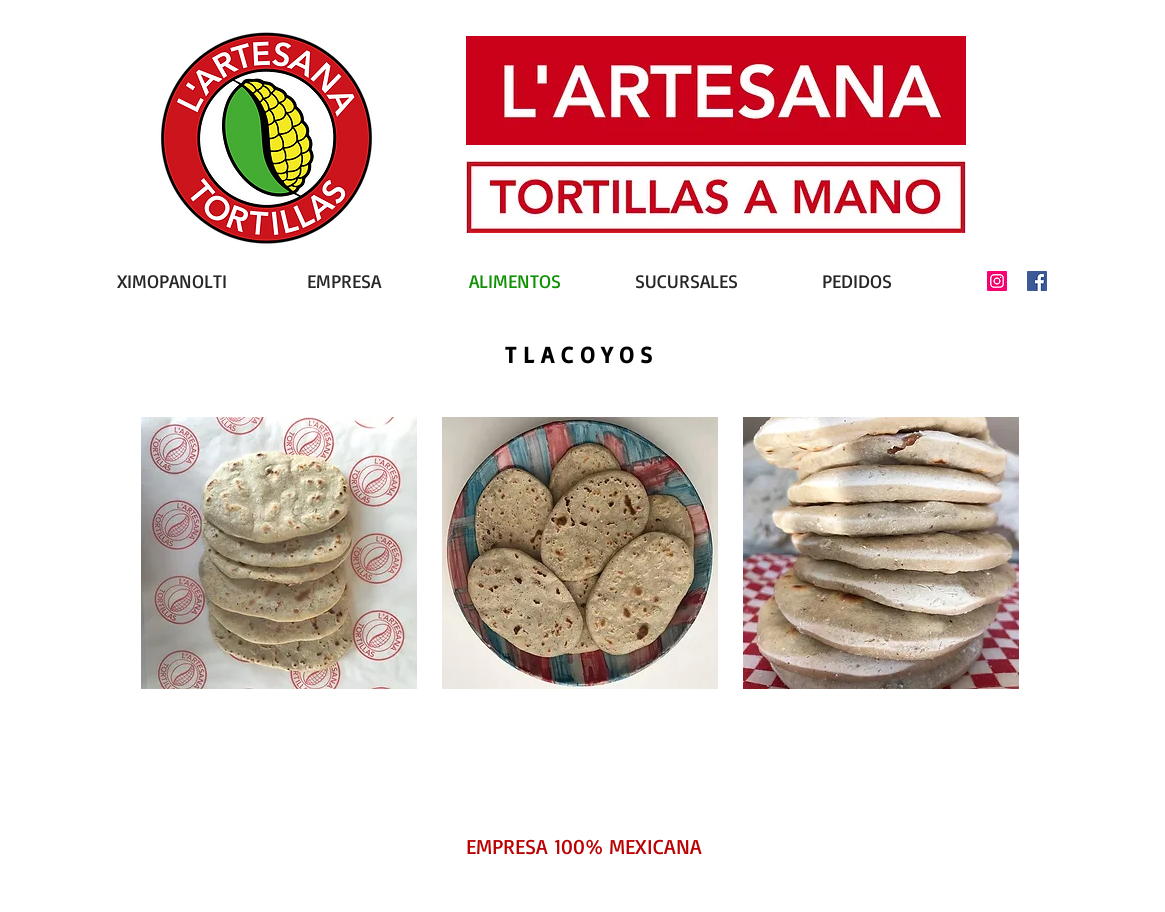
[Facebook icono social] (1037, 281)
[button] (279, 553)
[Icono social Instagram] (997, 281)
